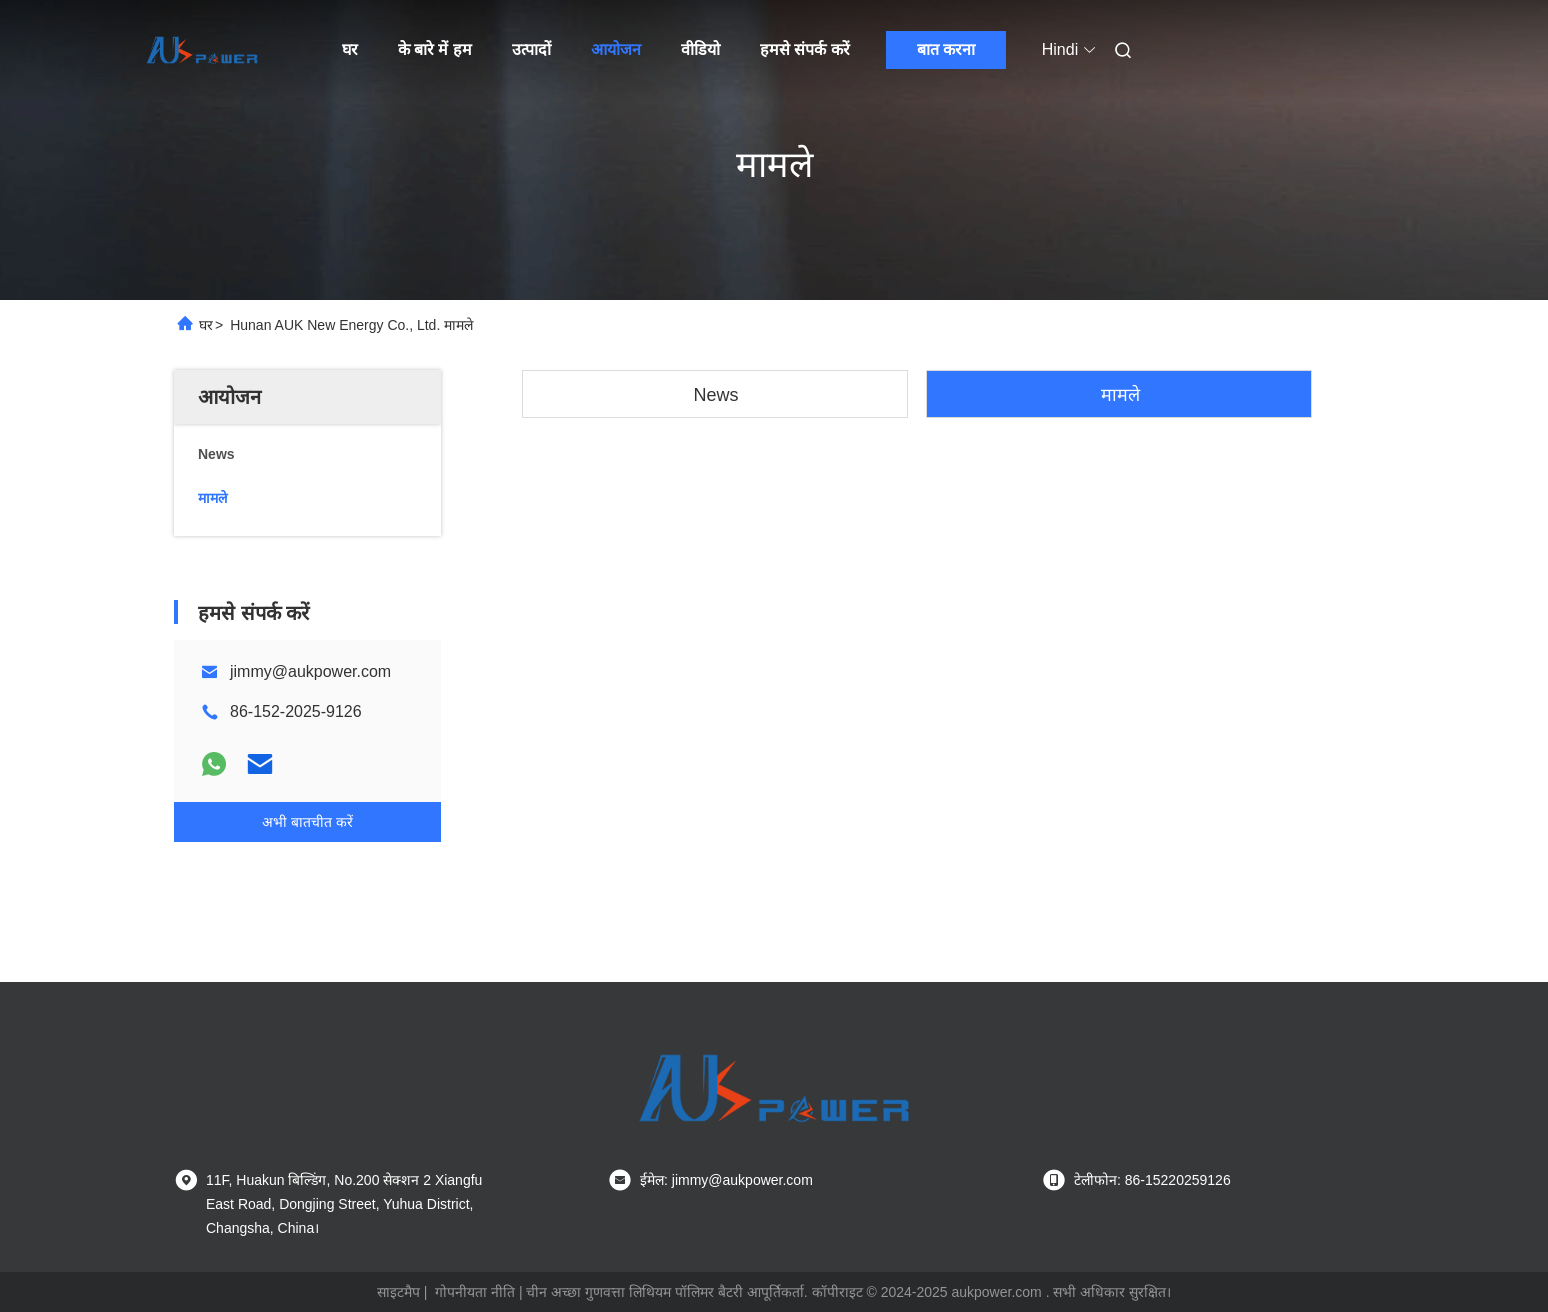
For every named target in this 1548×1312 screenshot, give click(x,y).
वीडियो (700, 49)
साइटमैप (398, 1292)
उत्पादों (531, 49)
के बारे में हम (435, 49)
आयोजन (616, 49)
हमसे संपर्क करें (805, 49)
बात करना (946, 49)
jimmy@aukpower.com (310, 671)
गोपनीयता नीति (475, 1292)
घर (350, 49)
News (715, 395)
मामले (1120, 395)
